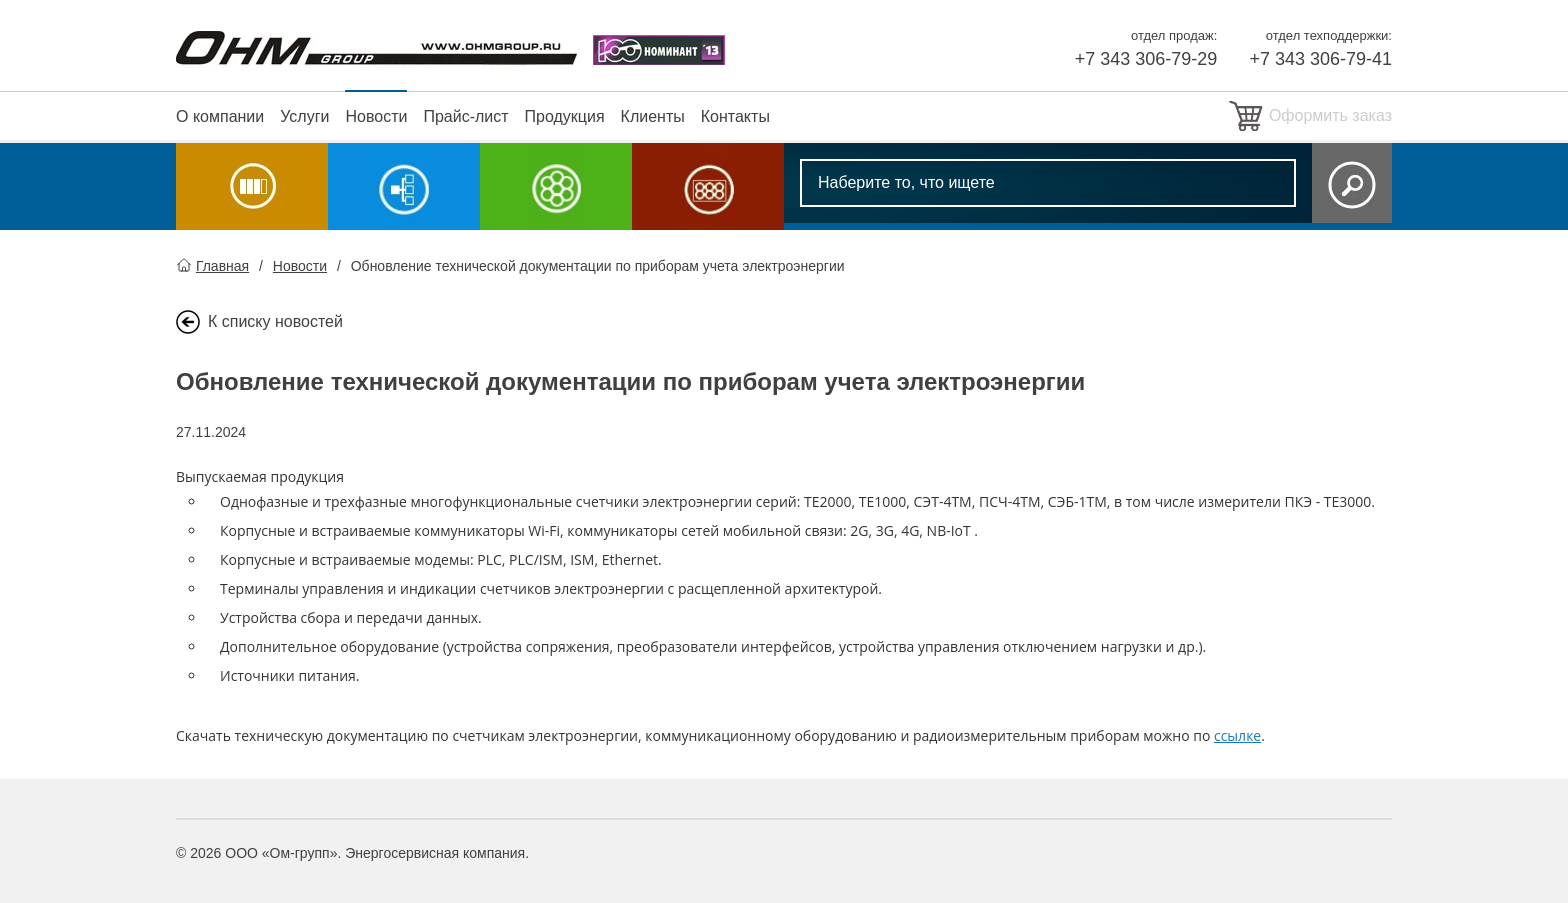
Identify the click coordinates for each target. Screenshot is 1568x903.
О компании (220, 116)
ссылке (1237, 735)
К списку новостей (275, 321)
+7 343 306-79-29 (1146, 59)
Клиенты (653, 116)
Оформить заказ (1330, 115)
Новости (376, 116)
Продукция (565, 116)
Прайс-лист (465, 116)
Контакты (735, 116)
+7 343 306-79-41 (1320, 59)
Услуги (304, 116)
